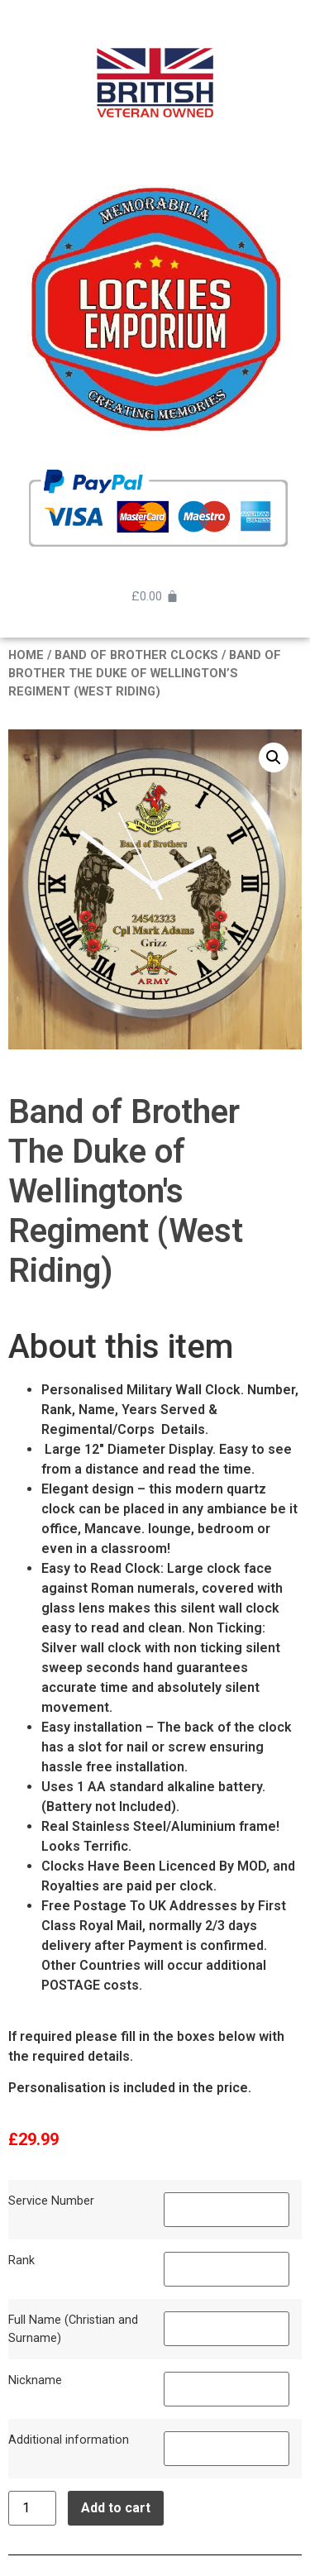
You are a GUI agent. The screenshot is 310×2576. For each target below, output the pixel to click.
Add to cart (115, 2508)
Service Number (51, 2201)
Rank (21, 2260)
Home (26, 655)
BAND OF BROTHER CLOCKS (136, 655)
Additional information (68, 2440)
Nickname (35, 2380)
